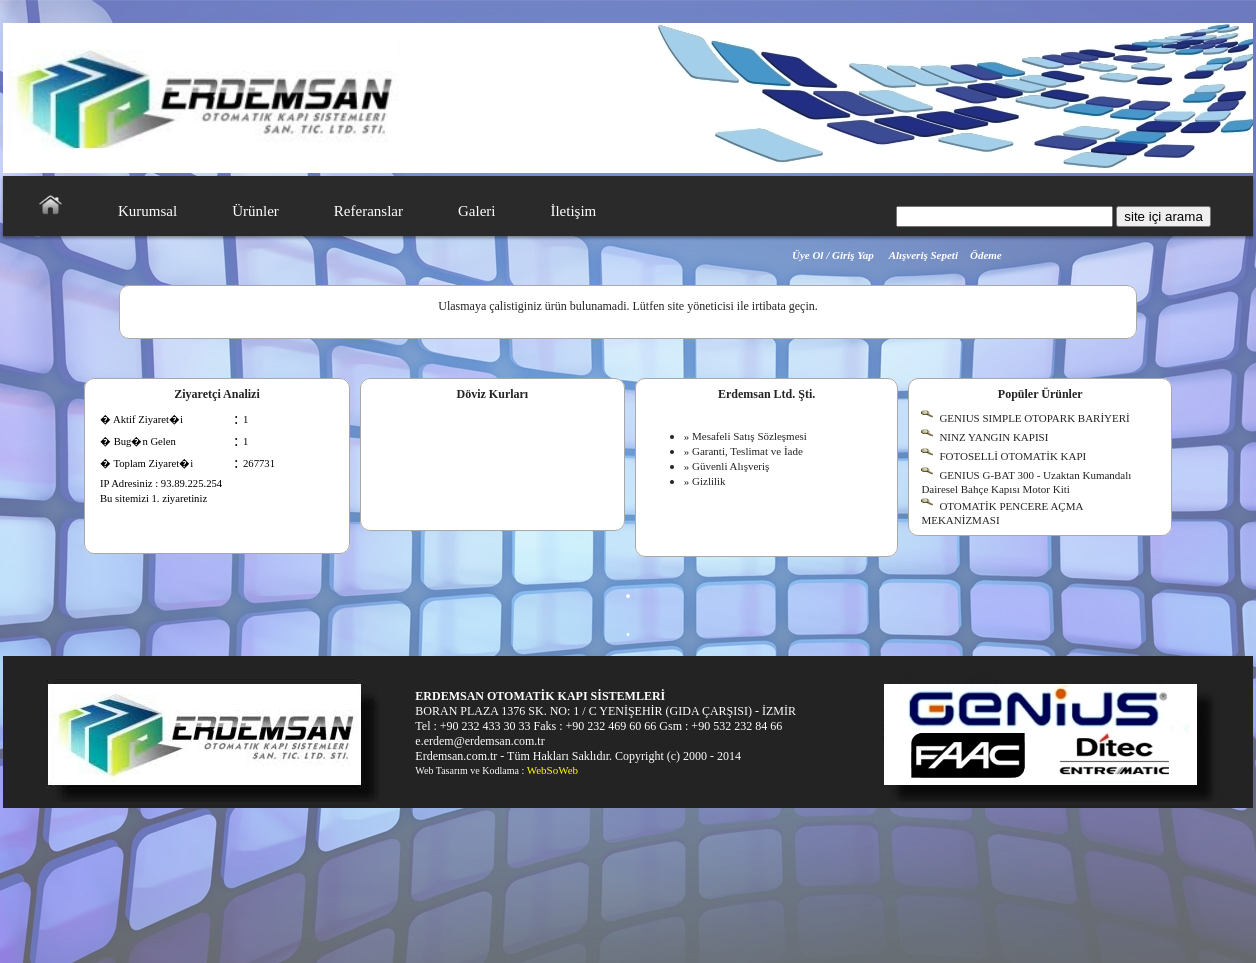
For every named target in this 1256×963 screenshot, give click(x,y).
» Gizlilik (705, 481)
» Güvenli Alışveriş (727, 466)
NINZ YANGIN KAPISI (993, 437)
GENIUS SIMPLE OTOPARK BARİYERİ (1034, 418)
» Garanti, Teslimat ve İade (743, 451)
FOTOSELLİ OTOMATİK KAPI (1012, 456)
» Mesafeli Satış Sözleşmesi (745, 436)
